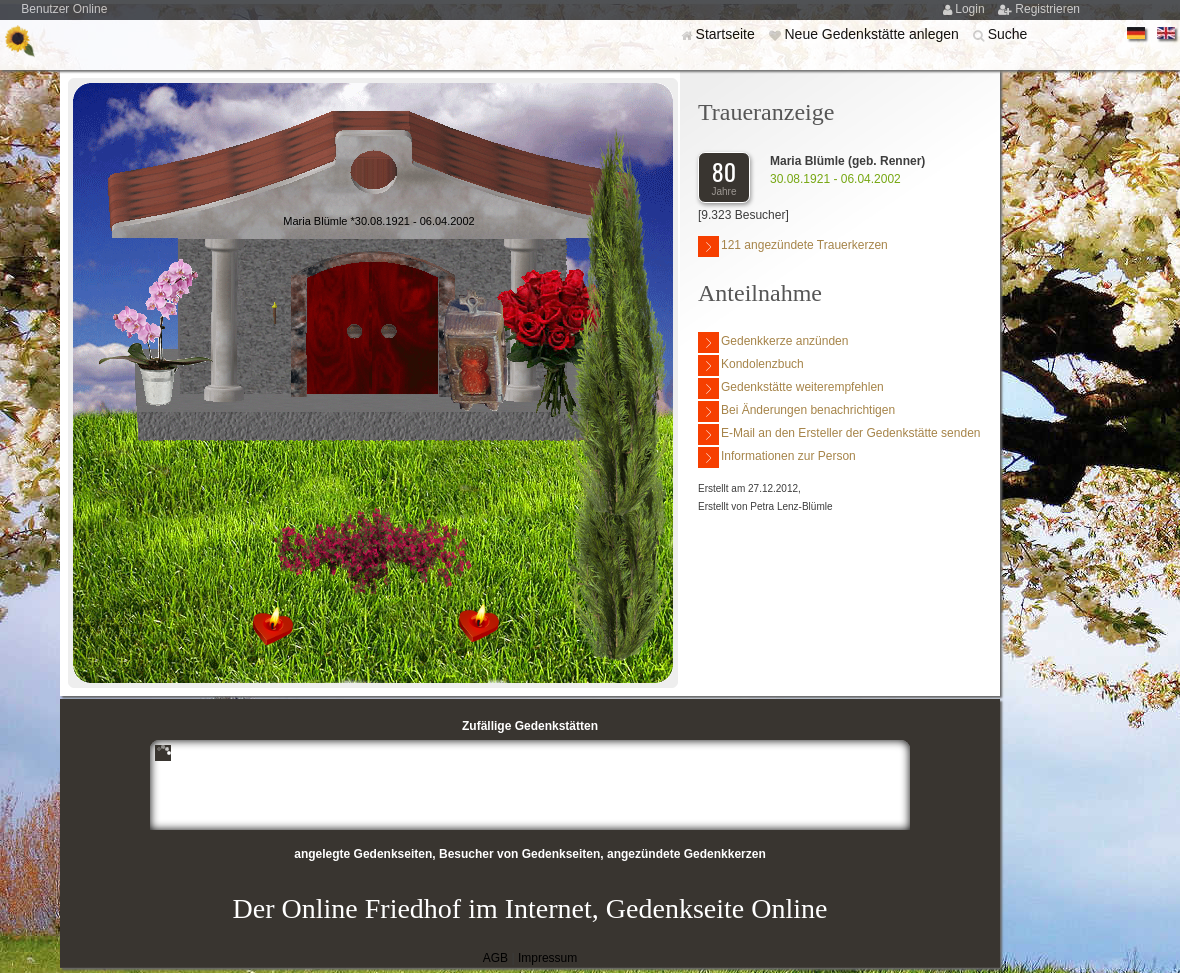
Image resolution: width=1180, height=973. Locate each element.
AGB (495, 958)
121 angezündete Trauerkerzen (793, 246)
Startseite (727, 34)
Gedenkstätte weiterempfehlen (791, 388)
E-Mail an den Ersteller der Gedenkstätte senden (839, 434)
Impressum (547, 958)
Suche (1008, 34)
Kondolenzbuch (751, 365)
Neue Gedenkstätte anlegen (873, 34)
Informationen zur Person (777, 457)
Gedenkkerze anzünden (773, 342)
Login (971, 9)
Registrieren (1047, 9)
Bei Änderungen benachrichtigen (796, 411)
